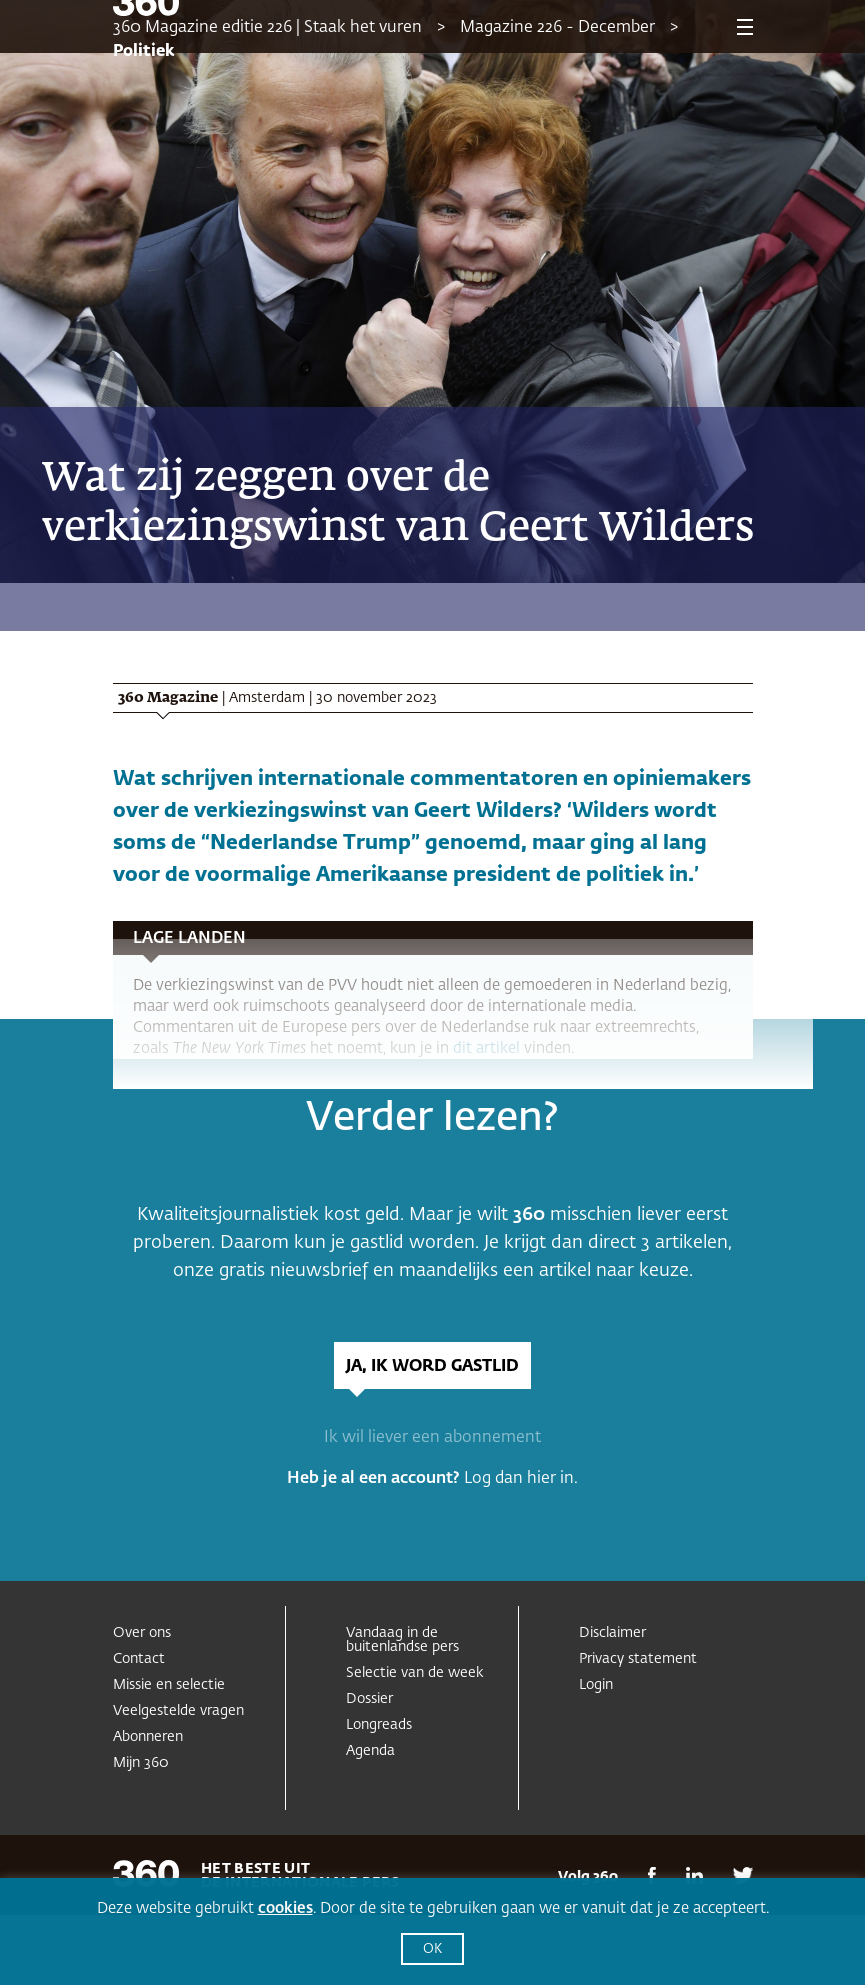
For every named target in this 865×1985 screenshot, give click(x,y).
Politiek (144, 52)
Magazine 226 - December (557, 28)
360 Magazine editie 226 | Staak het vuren (267, 28)
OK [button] (432, 1949)
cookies (285, 1908)
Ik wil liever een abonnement (432, 1438)
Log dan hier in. (521, 1479)
